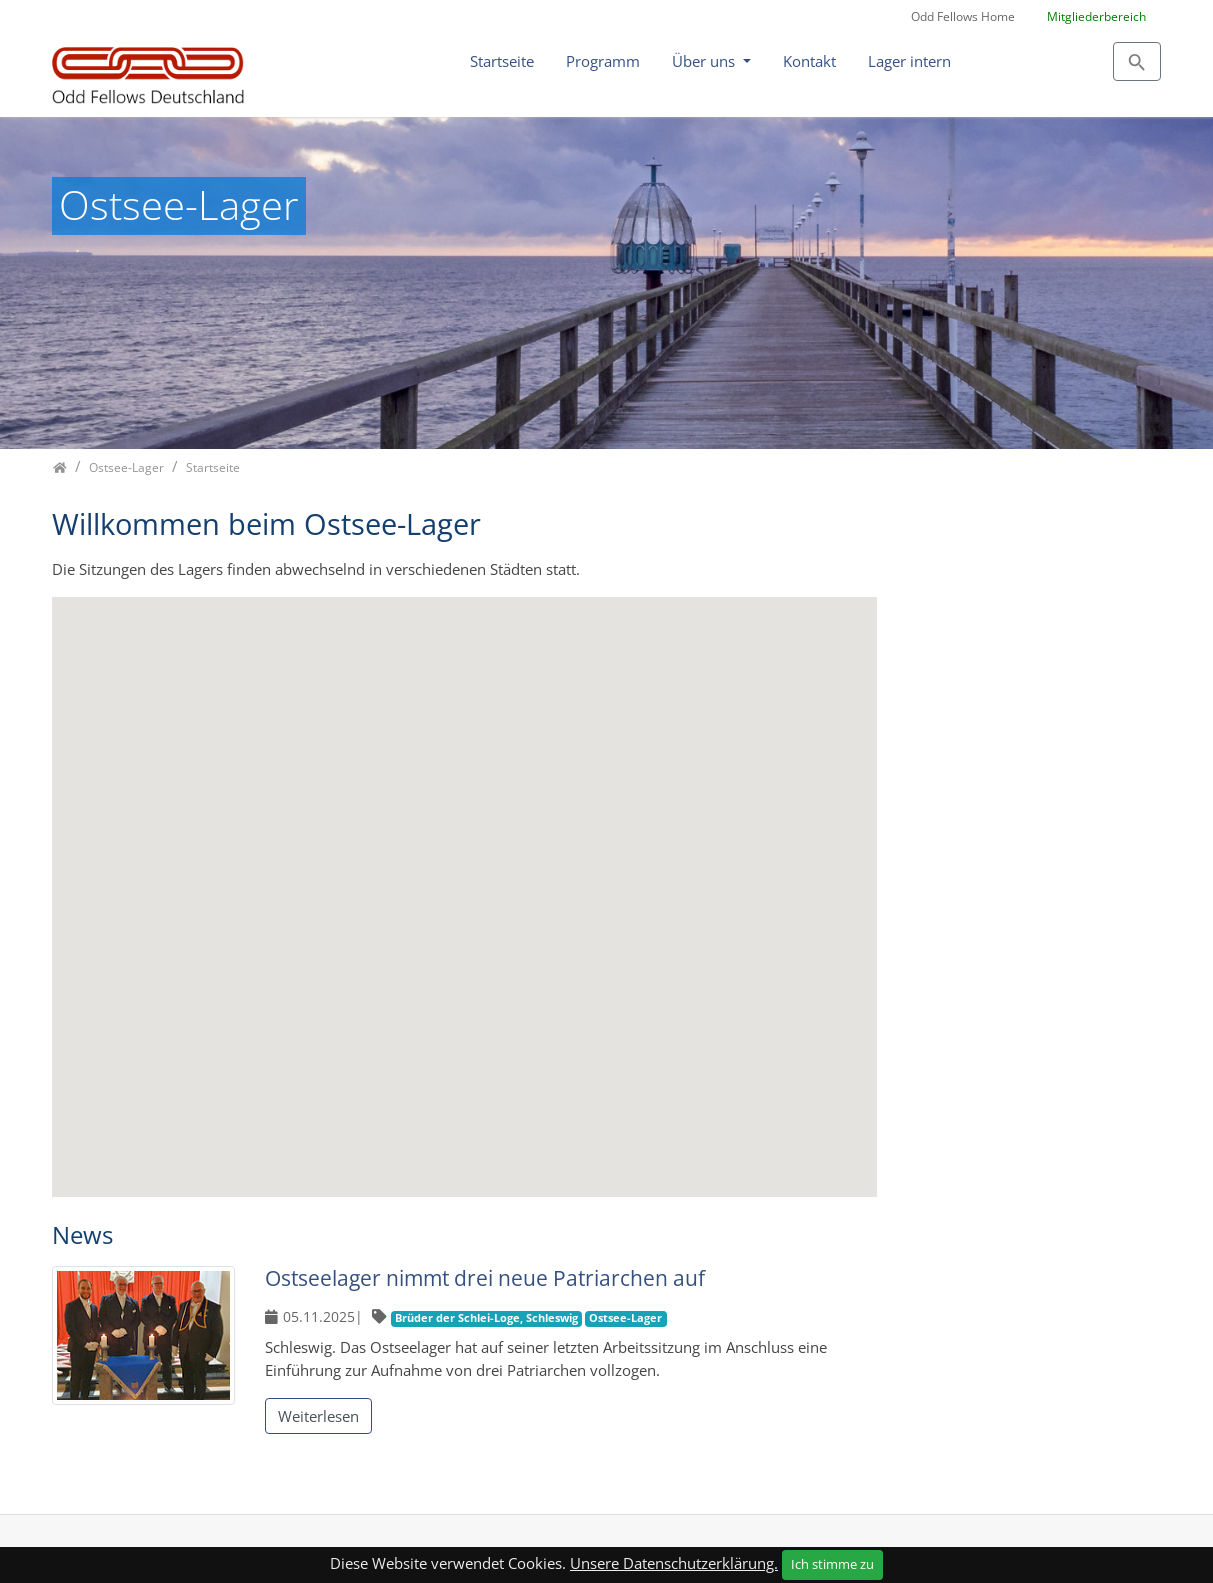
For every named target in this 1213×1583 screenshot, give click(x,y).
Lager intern (909, 61)
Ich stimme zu (832, 1564)
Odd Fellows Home (963, 16)
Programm (603, 61)
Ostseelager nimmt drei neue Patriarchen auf (485, 1278)
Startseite (502, 61)
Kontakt (809, 61)
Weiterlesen (318, 1416)
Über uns (705, 61)
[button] (356, 746)
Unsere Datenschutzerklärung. (674, 1563)
